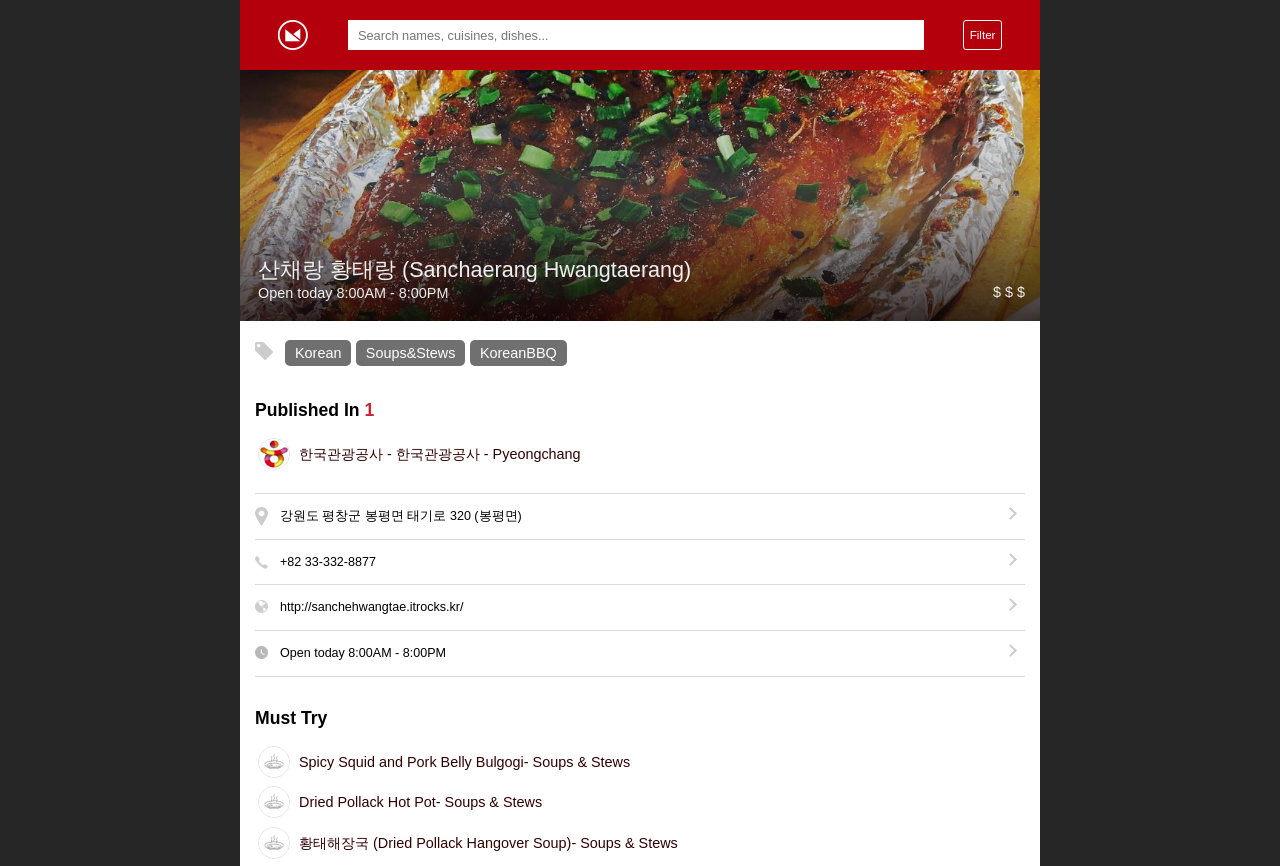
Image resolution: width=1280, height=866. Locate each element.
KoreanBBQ (518, 353)
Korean (318, 353)
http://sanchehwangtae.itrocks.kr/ (371, 607)
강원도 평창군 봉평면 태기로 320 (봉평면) (401, 516)
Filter (983, 34)
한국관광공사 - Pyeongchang (440, 454)
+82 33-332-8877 (328, 562)
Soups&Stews (411, 353)
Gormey (293, 35)
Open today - (363, 653)
